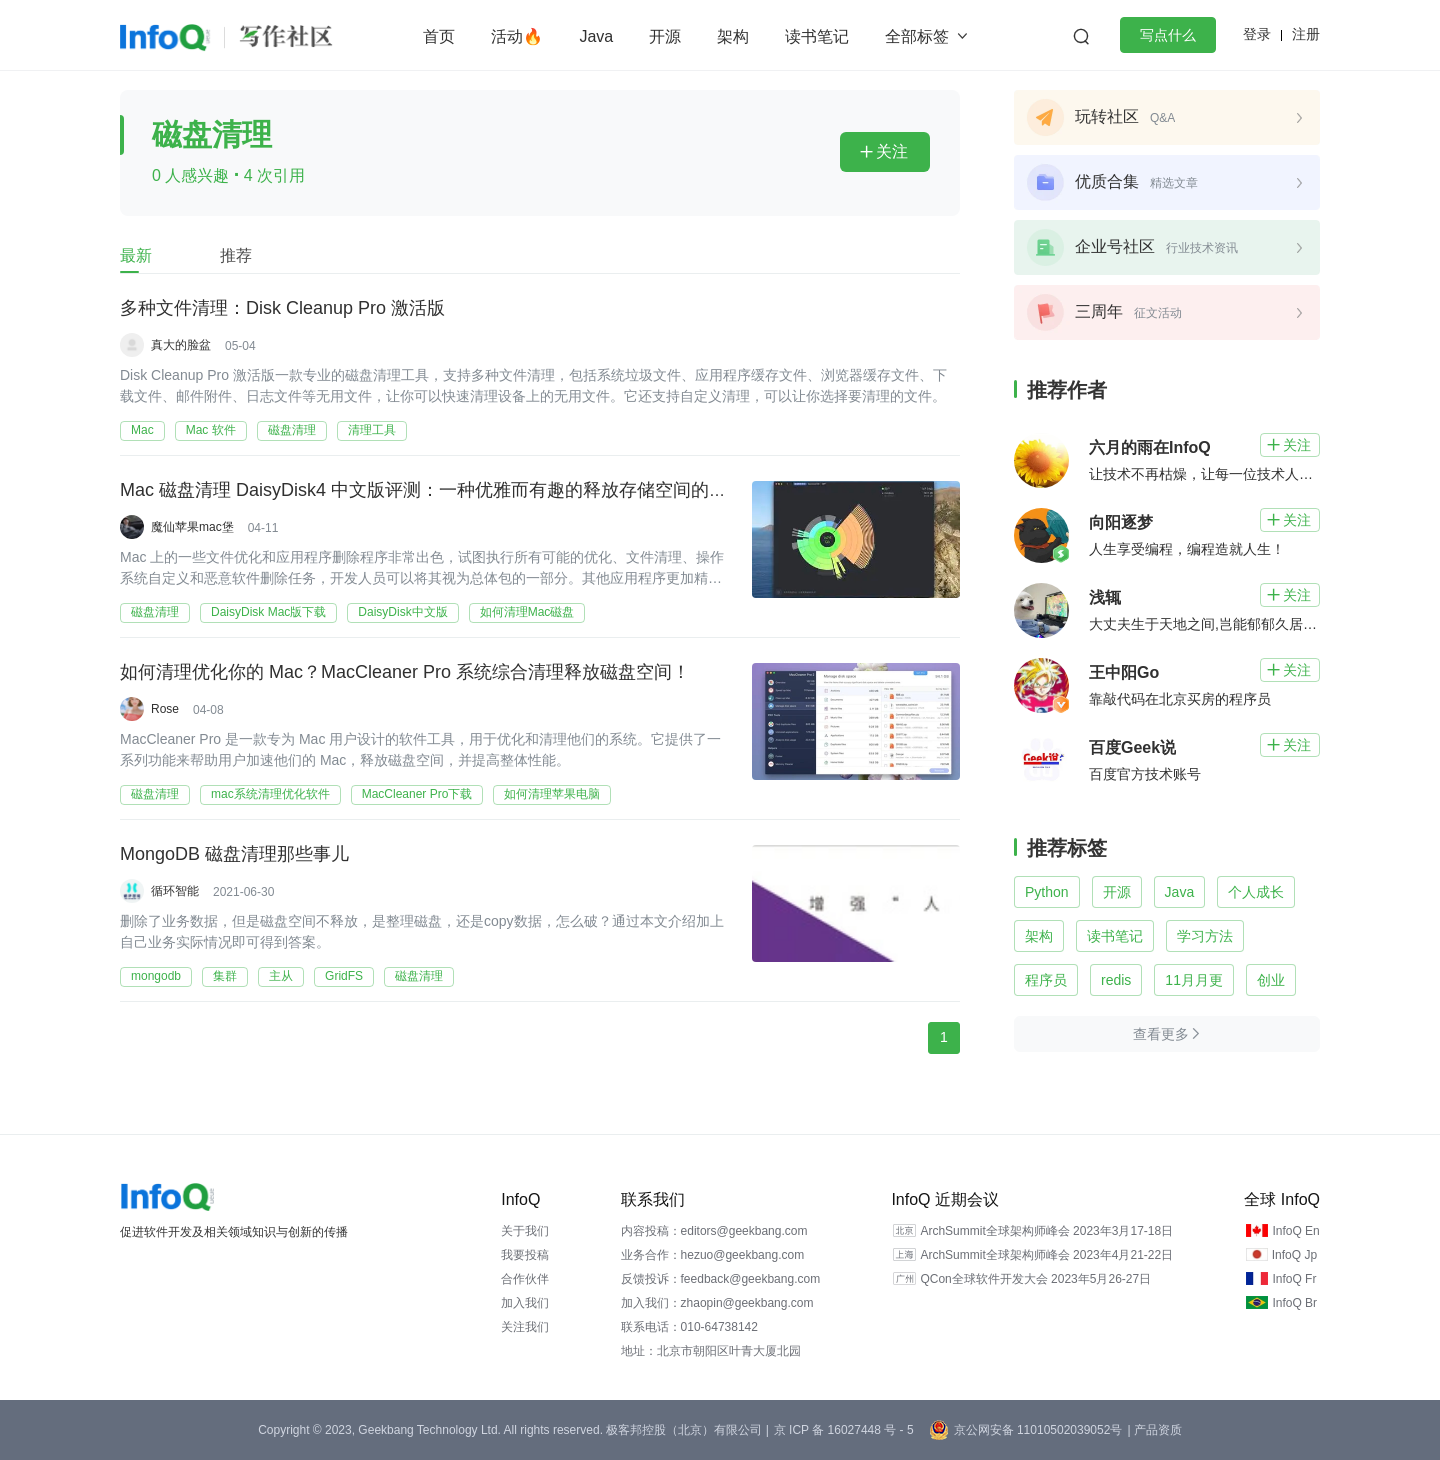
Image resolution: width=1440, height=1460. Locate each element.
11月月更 (1194, 980)
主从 (281, 976)
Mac (142, 430)
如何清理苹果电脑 (552, 794)
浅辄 (1105, 597)
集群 (225, 976)
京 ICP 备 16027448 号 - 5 (844, 1430)
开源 (665, 36)
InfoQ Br (1294, 1303)
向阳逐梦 (1121, 522)
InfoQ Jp (1294, 1255)
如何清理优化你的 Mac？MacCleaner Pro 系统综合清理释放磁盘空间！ (405, 673)
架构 (733, 36)
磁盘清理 (292, 430)
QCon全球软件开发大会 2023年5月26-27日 (1035, 1279)
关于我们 (525, 1231)
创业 (1271, 980)
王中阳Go (1124, 672)
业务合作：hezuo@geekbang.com (713, 1255)
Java (596, 36)
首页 (439, 36)
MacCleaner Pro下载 (417, 794)
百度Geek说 (1132, 747)
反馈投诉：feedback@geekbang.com (721, 1279)
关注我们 (525, 1327)
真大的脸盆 (181, 345)
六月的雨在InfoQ (1150, 447)
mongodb (156, 976)
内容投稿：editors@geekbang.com (714, 1231)
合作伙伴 (525, 1279)
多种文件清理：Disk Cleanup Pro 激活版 (282, 309)
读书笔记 (817, 36)
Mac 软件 (211, 430)
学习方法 (1205, 936)
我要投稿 (525, 1255)
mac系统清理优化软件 (270, 794)
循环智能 (175, 891)
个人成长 (1256, 892)
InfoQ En (1295, 1231)
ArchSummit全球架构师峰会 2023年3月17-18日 (1046, 1231)
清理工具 (372, 430)
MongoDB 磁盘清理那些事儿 (234, 855)
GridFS (344, 976)
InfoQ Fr (1294, 1279)
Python (1047, 892)
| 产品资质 (1154, 1430)
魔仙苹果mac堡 (192, 527)
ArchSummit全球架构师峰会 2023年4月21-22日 (1046, 1255)
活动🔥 (517, 36)
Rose (165, 709)
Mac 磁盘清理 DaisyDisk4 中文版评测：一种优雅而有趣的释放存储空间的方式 (432, 491)
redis (1116, 980)
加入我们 (525, 1303)
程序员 (1046, 980)
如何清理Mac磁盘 (527, 612)
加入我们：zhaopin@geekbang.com (717, 1303)
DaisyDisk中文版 (402, 612)
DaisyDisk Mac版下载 (268, 612)
